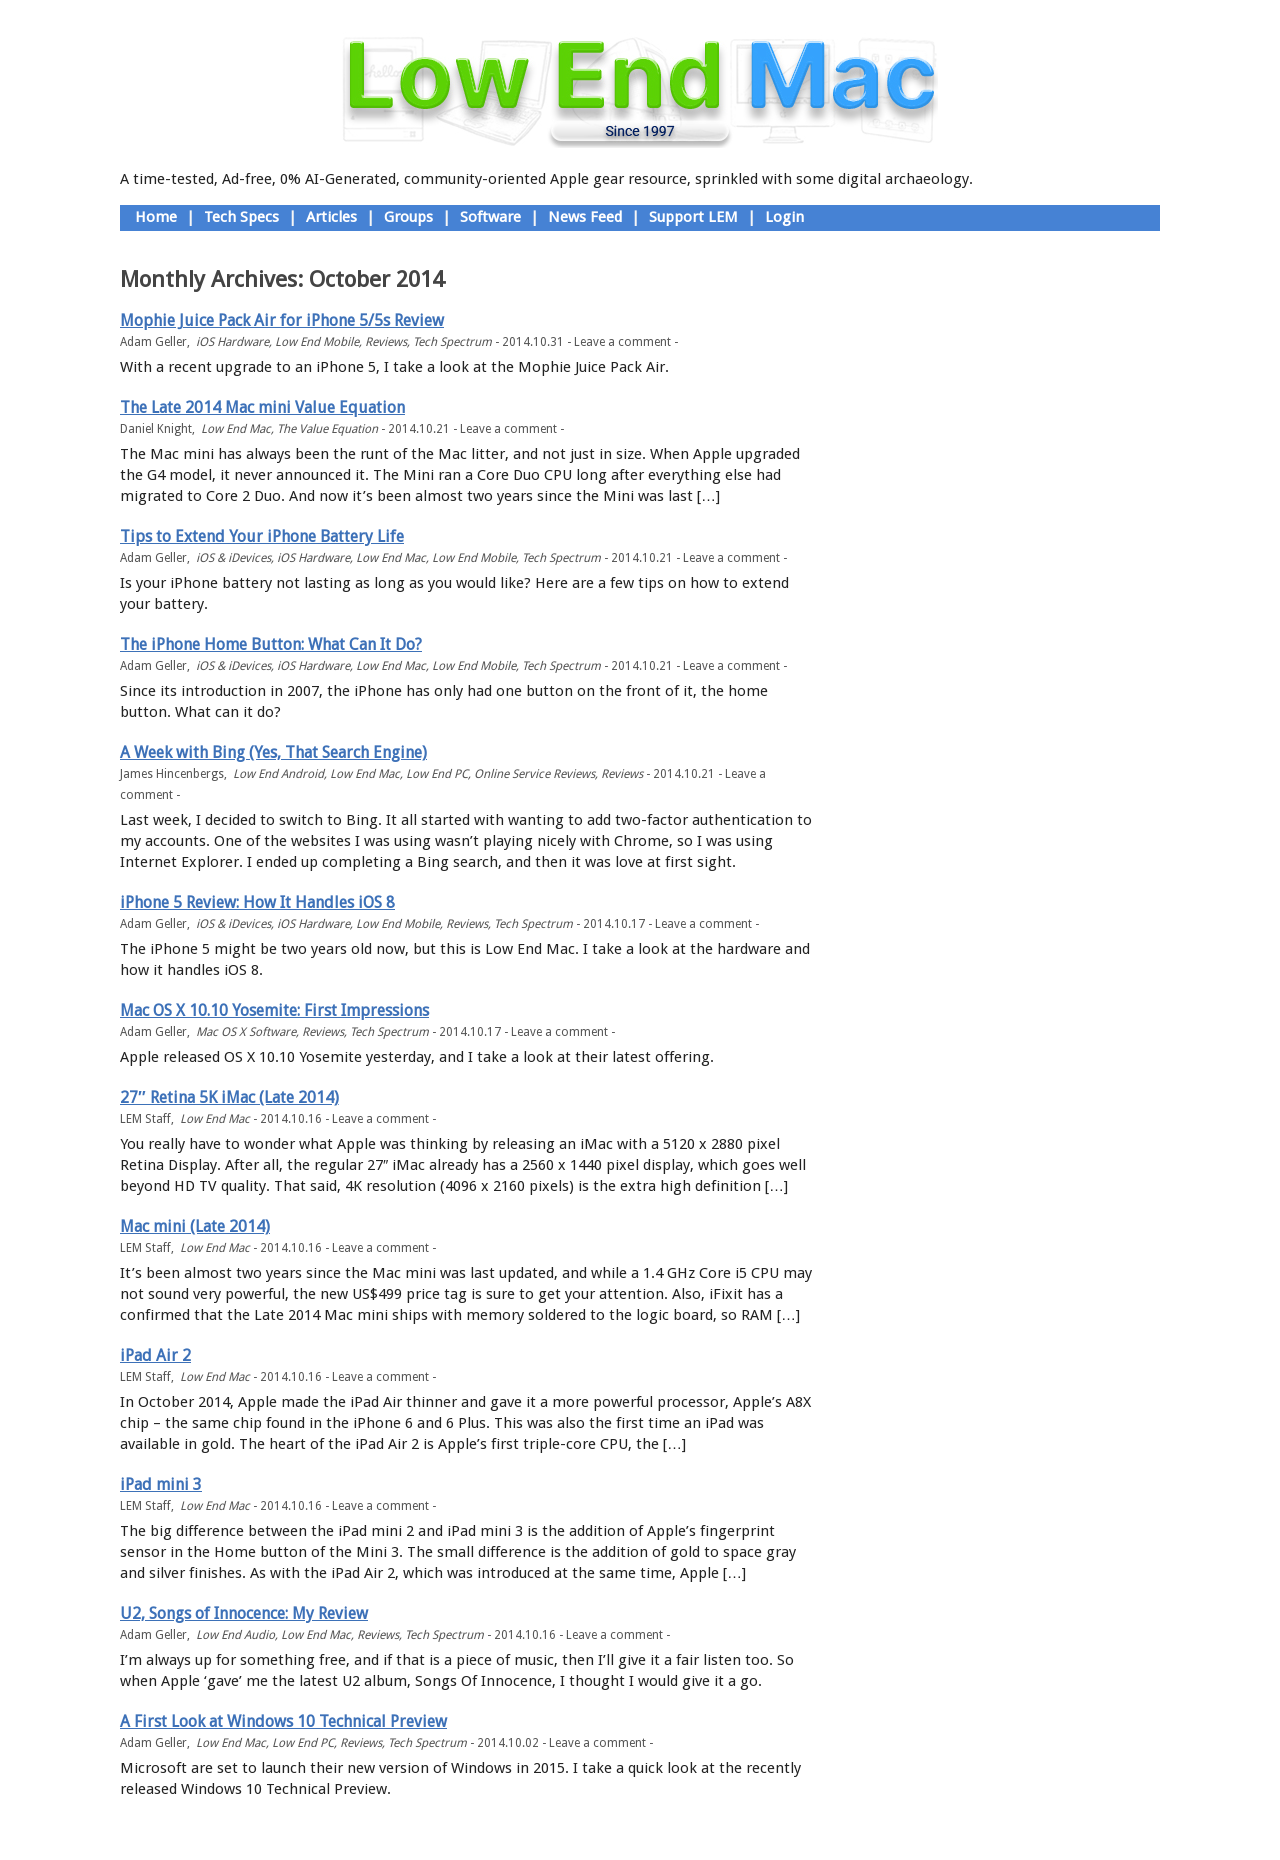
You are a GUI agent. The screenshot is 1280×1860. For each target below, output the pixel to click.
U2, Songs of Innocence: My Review (244, 1613)
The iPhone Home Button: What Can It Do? (271, 644)
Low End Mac (236, 429)
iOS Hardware (232, 342)
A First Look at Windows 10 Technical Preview (283, 1721)
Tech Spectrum (452, 342)
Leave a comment (622, 342)
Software (490, 217)
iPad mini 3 (161, 1484)
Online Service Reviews (534, 774)
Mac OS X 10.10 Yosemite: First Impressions (274, 1010)
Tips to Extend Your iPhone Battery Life (262, 536)
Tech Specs (241, 217)
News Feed (585, 217)
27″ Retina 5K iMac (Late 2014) (229, 1097)
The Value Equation (327, 429)
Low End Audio (235, 1635)
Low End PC (437, 774)
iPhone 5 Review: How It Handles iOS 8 (257, 902)
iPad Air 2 (155, 1355)
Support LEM (693, 217)
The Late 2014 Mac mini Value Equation (262, 407)
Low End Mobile (317, 342)
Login (784, 217)
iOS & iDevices (233, 558)
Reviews (386, 342)
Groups (408, 217)
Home (156, 217)
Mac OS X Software (246, 1032)
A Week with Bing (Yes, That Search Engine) (273, 752)
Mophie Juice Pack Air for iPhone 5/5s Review (282, 320)
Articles (331, 217)
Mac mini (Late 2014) (195, 1226)
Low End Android (278, 774)
